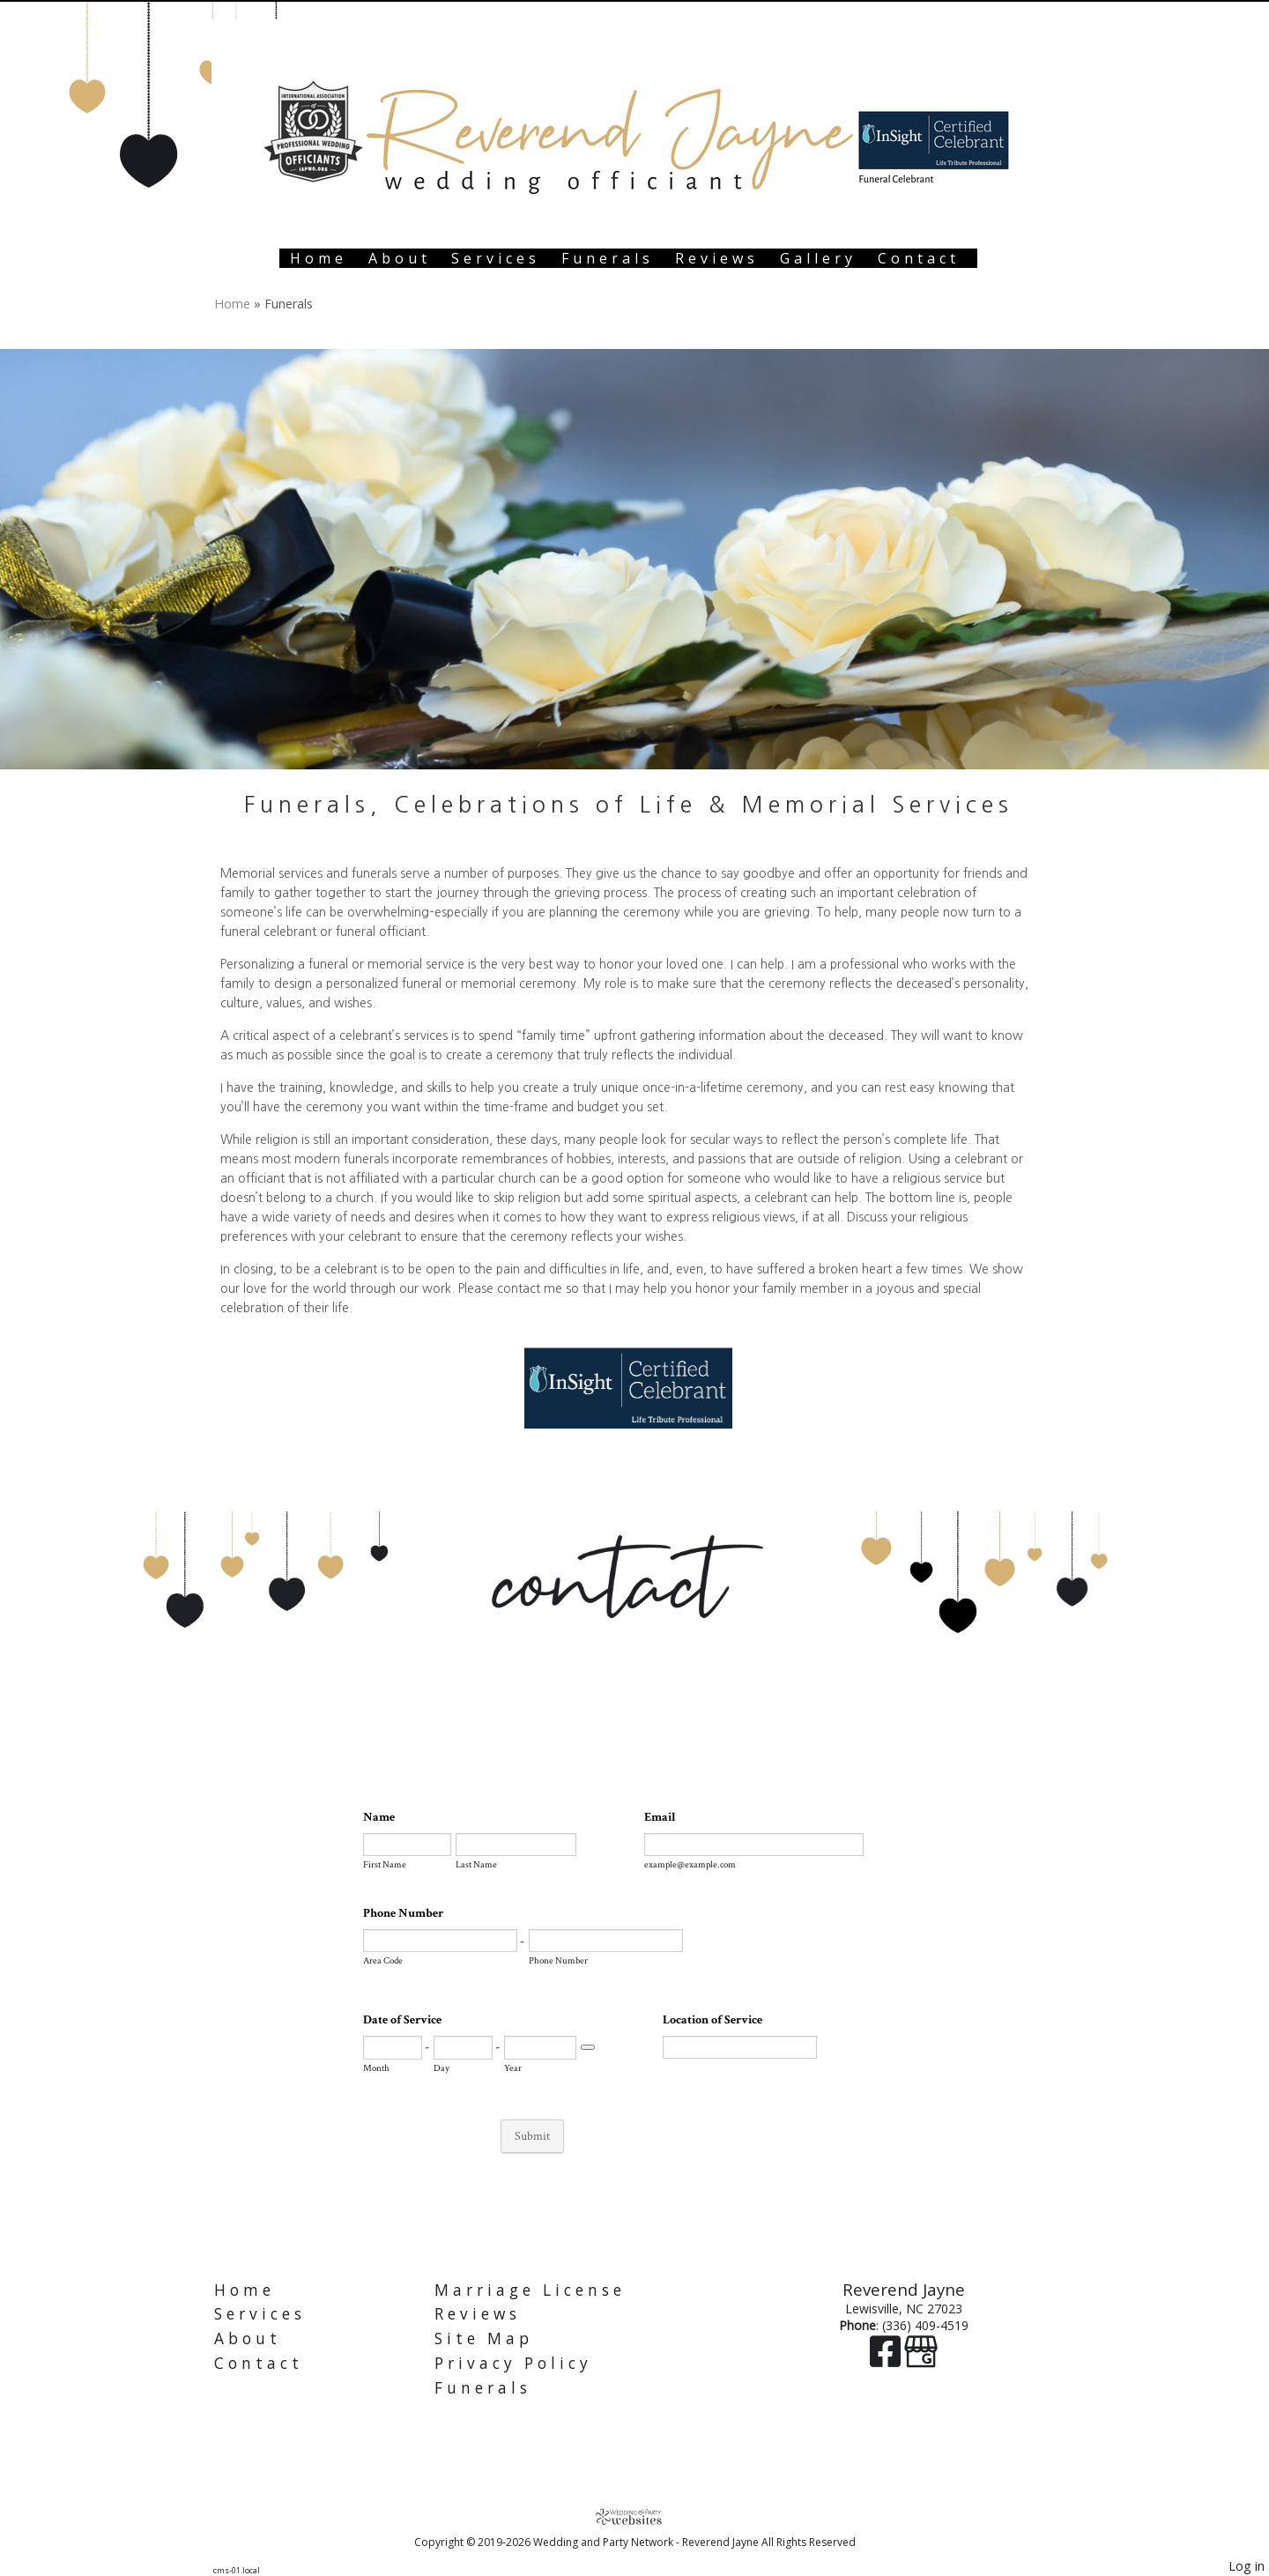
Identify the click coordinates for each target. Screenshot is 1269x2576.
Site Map (483, 2338)
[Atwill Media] (634, 2516)
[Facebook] (887, 2359)
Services (495, 258)
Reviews (717, 258)
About (399, 258)
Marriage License (530, 2290)
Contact (919, 258)
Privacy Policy (513, 2363)
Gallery (818, 258)
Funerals (607, 258)
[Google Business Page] (921, 2359)
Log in (1246, 2565)
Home (318, 258)
